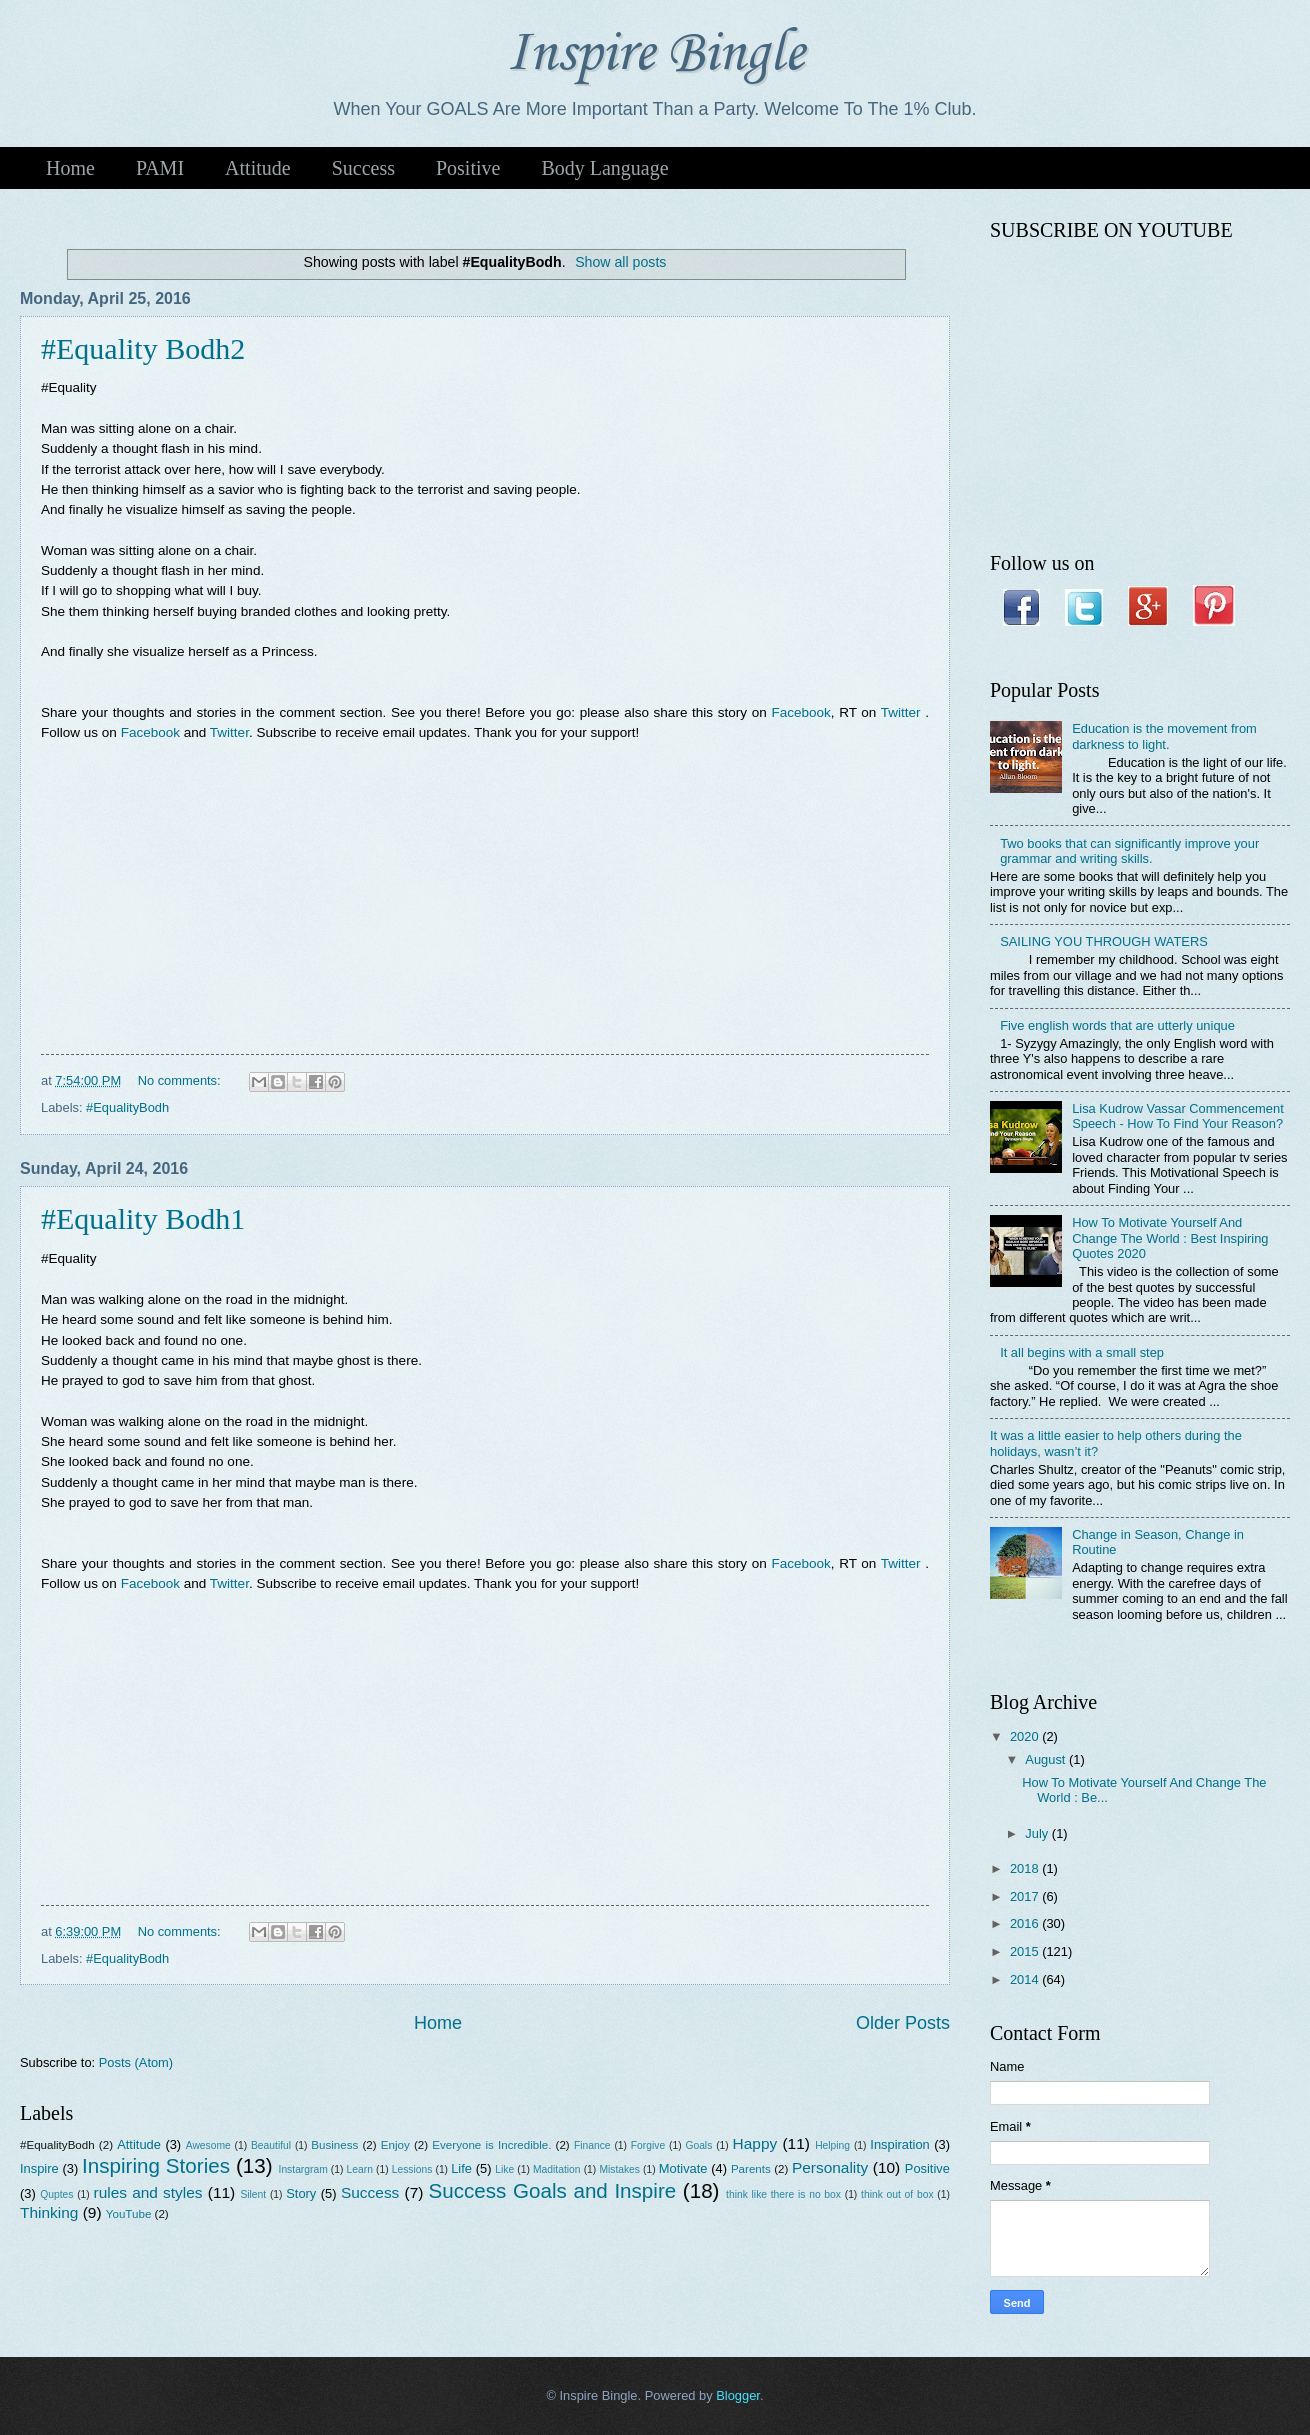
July (1038, 1833)
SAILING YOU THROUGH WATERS (1104, 941)
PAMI (160, 168)
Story (301, 2193)
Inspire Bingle (655, 54)
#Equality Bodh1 (143, 1218)
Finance (592, 2145)
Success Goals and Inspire (553, 2190)
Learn (360, 2169)
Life (461, 2168)
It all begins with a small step (1082, 1352)
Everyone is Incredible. (491, 2145)
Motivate (683, 2168)
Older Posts (903, 2023)
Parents (751, 2169)
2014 (1026, 1979)
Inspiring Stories (156, 2165)
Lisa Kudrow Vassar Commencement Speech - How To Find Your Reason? (1178, 1116)
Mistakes (619, 2169)
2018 (1026, 1868)
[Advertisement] (485, 904)
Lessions (412, 2169)
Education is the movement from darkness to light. (1164, 736)
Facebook (800, 712)
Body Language (604, 168)
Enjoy (395, 2145)
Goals (698, 2145)
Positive (468, 168)
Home (70, 168)
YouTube (129, 2214)
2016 (1026, 1923)
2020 (1026, 1736)
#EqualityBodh (127, 1107)
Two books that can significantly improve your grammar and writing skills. (1129, 851)
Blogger (738, 2395)
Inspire (39, 2168)
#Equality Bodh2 (143, 348)
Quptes (56, 2194)
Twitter (901, 712)
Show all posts (620, 262)
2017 (1026, 1896)
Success (363, 168)
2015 (1026, 1951)
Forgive (648, 2145)
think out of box (897, 2194)
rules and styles (148, 2192)
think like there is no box (783, 2194)
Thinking (49, 2212)
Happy (755, 2143)
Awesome (208, 2145)
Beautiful (271, 2145)
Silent (253, 2194)
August (1047, 1759)
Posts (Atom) (136, 2062)
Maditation (557, 2169)
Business (334, 2145)
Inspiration (899, 2144)
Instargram (303, 2169)
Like (504, 2169)
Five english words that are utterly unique (1117, 1025)
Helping (832, 2145)
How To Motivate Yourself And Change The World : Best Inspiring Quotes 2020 (1170, 1238)
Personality (830, 2167)
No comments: (181, 1080)
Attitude (258, 168)
